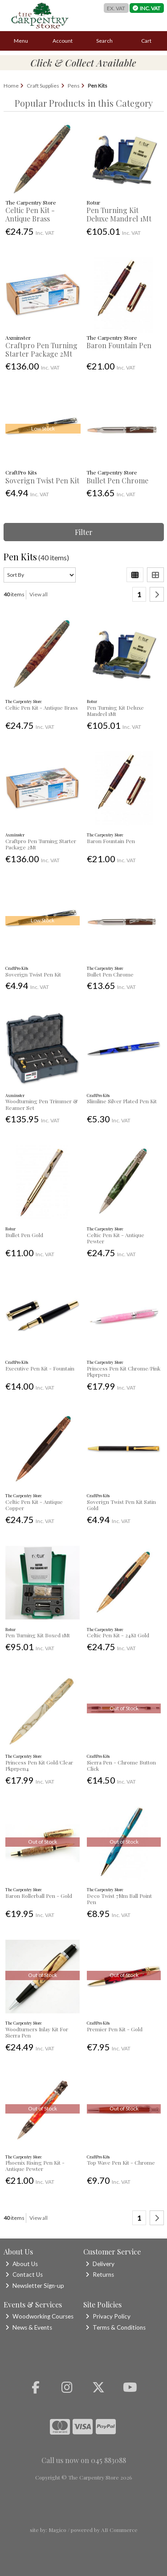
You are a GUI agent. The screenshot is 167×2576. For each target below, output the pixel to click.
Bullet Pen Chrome (117, 480)
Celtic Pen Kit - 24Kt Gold (118, 1635)
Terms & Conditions (116, 2327)
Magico (57, 2529)
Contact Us (24, 2274)
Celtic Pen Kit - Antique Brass (30, 214)
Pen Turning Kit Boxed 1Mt (37, 1635)
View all (38, 594)
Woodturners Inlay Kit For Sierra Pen (36, 2032)
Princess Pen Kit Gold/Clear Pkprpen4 (39, 1765)
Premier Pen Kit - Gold (115, 2029)
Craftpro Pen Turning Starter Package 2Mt (41, 349)
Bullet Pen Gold (24, 1234)
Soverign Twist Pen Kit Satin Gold (121, 1504)
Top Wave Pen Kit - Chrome (121, 2162)
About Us (21, 2263)
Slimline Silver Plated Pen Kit (122, 1101)
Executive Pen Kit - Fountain (39, 1368)
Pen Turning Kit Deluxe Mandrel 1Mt (118, 214)
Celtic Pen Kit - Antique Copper (34, 1504)
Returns (100, 2274)
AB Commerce (119, 2529)
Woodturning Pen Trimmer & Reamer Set (41, 1104)
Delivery (100, 2263)
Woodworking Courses (39, 2316)
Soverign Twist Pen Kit (42, 480)
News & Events (28, 2327)
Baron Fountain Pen (118, 345)
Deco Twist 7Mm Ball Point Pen (119, 1898)
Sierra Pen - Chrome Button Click (121, 1765)
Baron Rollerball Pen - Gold (38, 1895)
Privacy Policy (108, 2316)
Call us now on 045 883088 (83, 2460)
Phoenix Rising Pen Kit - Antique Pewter (35, 2165)
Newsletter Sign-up (34, 2285)
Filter (84, 532)
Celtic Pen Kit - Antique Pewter (115, 1238)
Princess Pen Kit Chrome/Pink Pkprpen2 (123, 1371)
